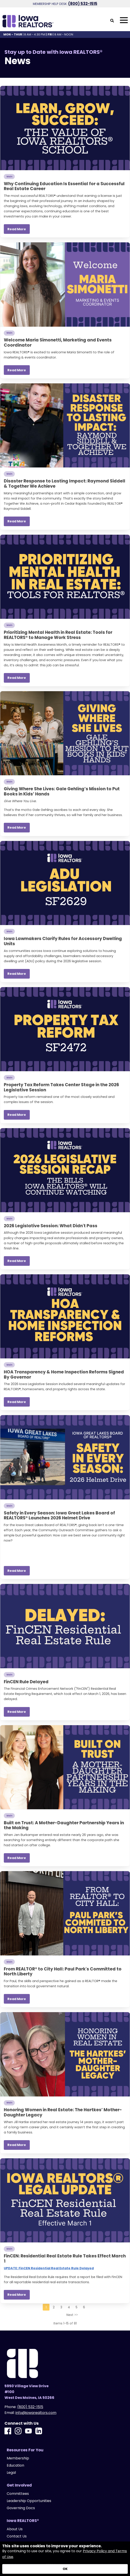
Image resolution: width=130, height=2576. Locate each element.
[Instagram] (18, 2431)
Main (9, 176)
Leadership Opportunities (29, 2501)
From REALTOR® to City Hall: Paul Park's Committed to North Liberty (62, 1971)
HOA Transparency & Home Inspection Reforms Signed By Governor (64, 1374)
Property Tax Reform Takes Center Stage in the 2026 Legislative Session (61, 1087)
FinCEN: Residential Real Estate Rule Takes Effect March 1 (65, 2258)
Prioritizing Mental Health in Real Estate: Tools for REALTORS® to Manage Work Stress (58, 635)
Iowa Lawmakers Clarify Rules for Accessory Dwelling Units (63, 941)
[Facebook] (7, 2431)
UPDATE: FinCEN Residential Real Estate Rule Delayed (49, 2268)
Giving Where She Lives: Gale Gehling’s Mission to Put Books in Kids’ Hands (62, 791)
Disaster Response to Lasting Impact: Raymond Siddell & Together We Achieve (64, 483)
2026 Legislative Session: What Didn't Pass (50, 1226)
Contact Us (17, 2536)
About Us (15, 2529)
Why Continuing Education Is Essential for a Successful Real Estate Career (64, 186)
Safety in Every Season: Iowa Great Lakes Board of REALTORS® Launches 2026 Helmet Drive (59, 1515)
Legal (11, 2472)
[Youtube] (28, 2431)
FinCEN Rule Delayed (26, 1682)
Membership (18, 2458)
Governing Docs (21, 2508)
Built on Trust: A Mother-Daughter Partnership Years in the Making (64, 1825)
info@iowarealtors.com (35, 2412)
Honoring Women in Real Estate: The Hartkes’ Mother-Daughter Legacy (63, 2112)
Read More (16, 229)
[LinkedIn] (38, 2431)
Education (15, 2465)
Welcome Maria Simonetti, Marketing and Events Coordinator (58, 342)
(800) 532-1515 (82, 3)
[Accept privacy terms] (65, 2569)
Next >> (72, 2315)
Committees (18, 2494)
